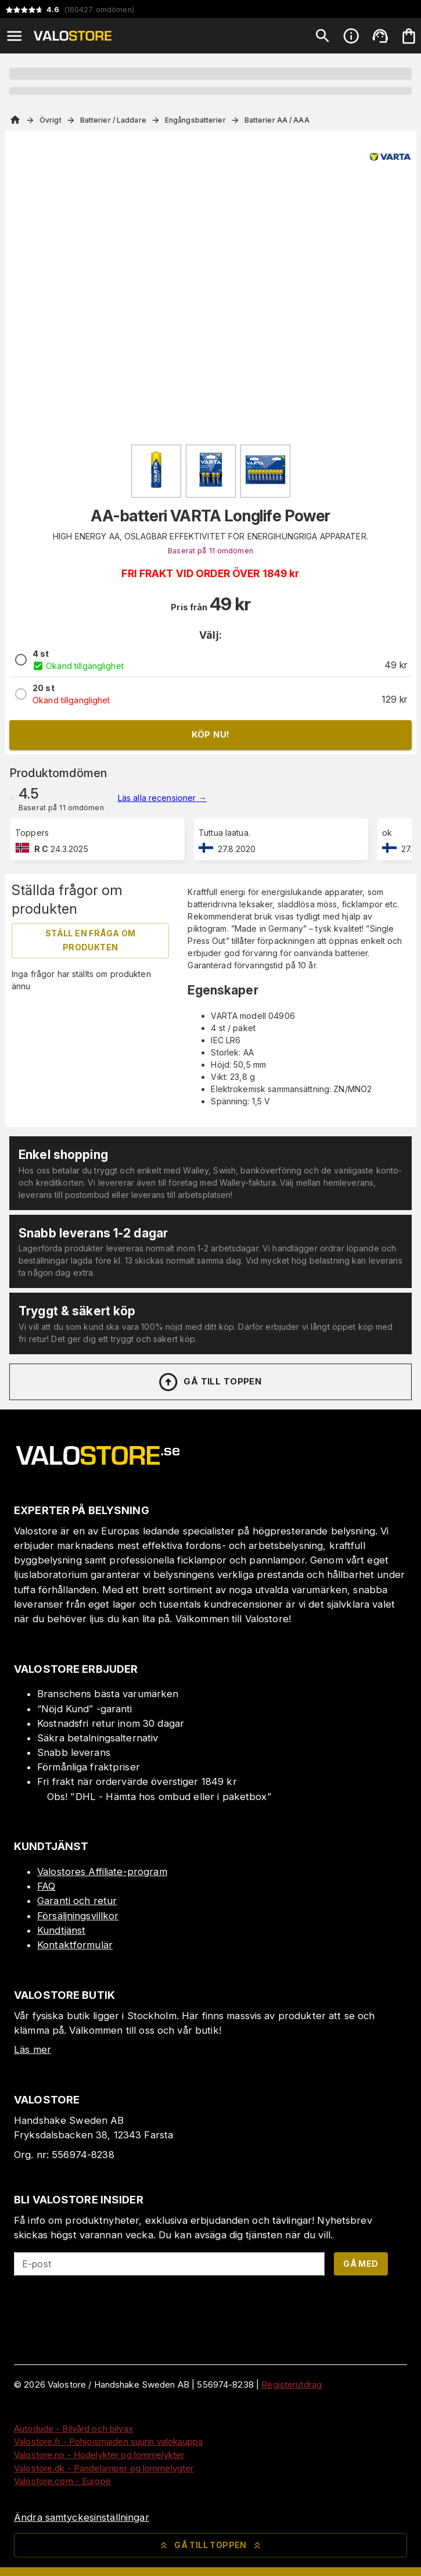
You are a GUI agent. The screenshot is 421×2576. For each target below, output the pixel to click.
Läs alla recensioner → (162, 798)
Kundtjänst (61, 1930)
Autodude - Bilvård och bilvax (73, 2428)
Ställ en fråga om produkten (90, 940)
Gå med (360, 2264)
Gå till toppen (209, 1382)
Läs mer (32, 2049)
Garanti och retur (77, 1900)
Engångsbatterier (195, 120)
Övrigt (50, 120)
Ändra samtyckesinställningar (81, 2517)
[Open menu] (14, 36)
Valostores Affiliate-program (102, 1871)
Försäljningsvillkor (78, 1916)
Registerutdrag (291, 2384)
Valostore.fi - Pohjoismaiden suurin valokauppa (108, 2441)
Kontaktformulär (75, 1945)
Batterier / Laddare (113, 120)
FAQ (46, 1886)
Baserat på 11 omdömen (210, 550)
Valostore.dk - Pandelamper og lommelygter (103, 2468)
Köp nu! (211, 734)
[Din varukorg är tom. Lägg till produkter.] (409, 36)
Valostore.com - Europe (62, 2480)
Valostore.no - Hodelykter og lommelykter (99, 2454)
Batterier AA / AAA (277, 120)
